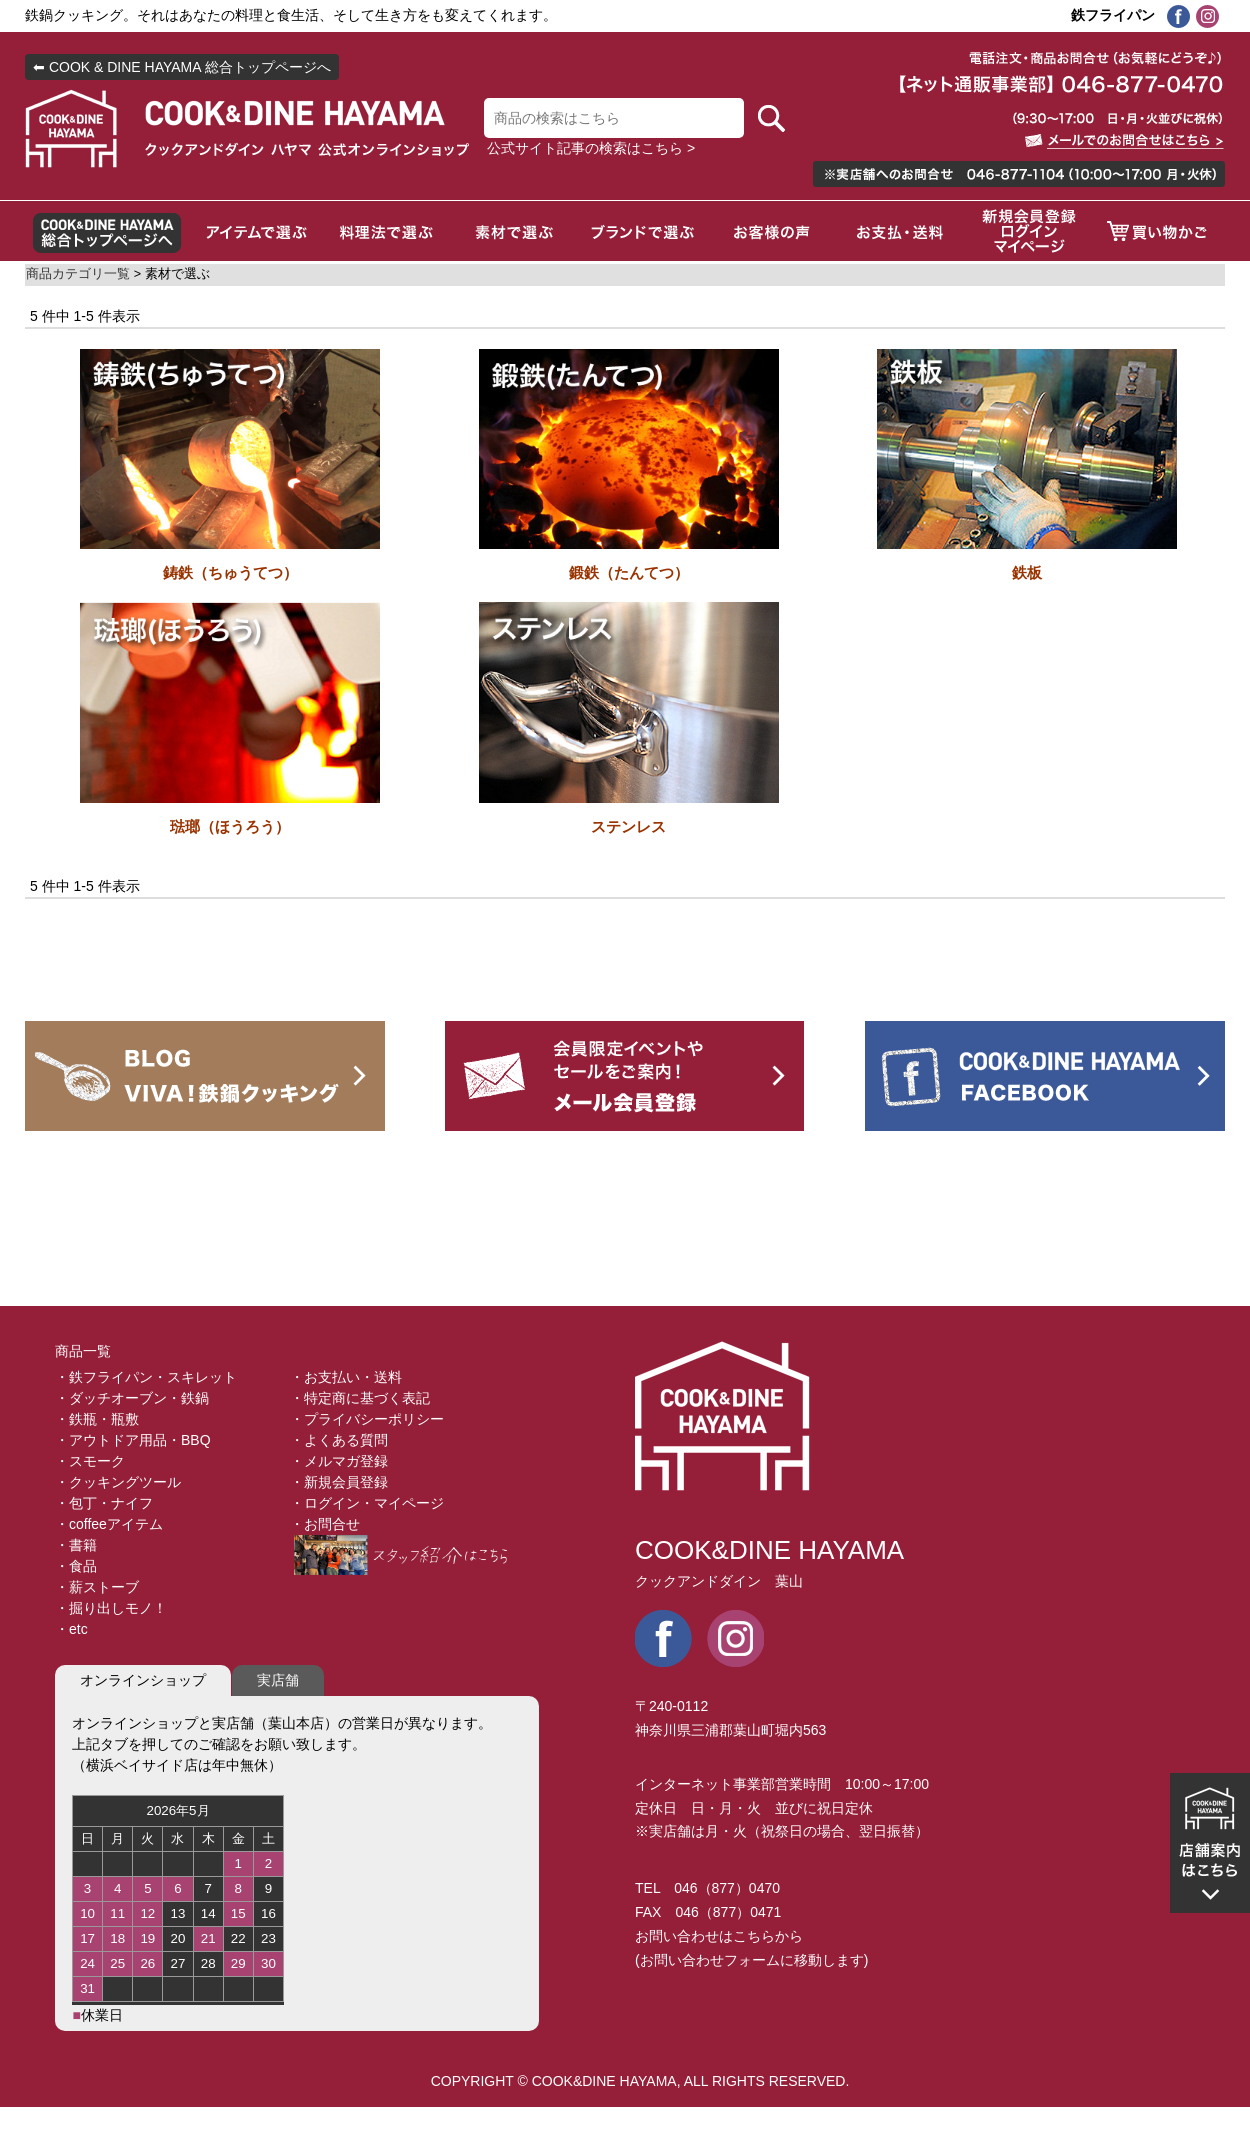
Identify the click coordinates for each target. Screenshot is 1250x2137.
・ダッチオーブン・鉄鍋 (132, 1398)
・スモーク (90, 1461)
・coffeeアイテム (109, 1524)
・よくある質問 (339, 1440)
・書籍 (76, 1545)
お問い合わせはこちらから (719, 1936)
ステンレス (628, 826)
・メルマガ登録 (339, 1461)
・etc (71, 1629)
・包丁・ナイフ (104, 1503)
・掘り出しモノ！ (111, 1608)
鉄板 (1027, 572)
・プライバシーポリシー (367, 1419)
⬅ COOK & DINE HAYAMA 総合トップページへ (182, 67)
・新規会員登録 (339, 1482)
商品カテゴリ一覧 (78, 274)
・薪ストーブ (97, 1587)
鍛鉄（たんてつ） (629, 572)
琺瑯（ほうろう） (230, 826)
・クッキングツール (118, 1482)
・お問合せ (325, 1524)
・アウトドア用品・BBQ (133, 1440)
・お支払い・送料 (346, 1377)
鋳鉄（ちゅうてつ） (230, 572)
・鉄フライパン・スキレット (146, 1377)
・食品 (76, 1566)
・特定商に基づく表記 (360, 1398)
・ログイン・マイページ (367, 1503)
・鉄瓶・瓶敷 (97, 1419)
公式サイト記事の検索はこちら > (591, 148)
